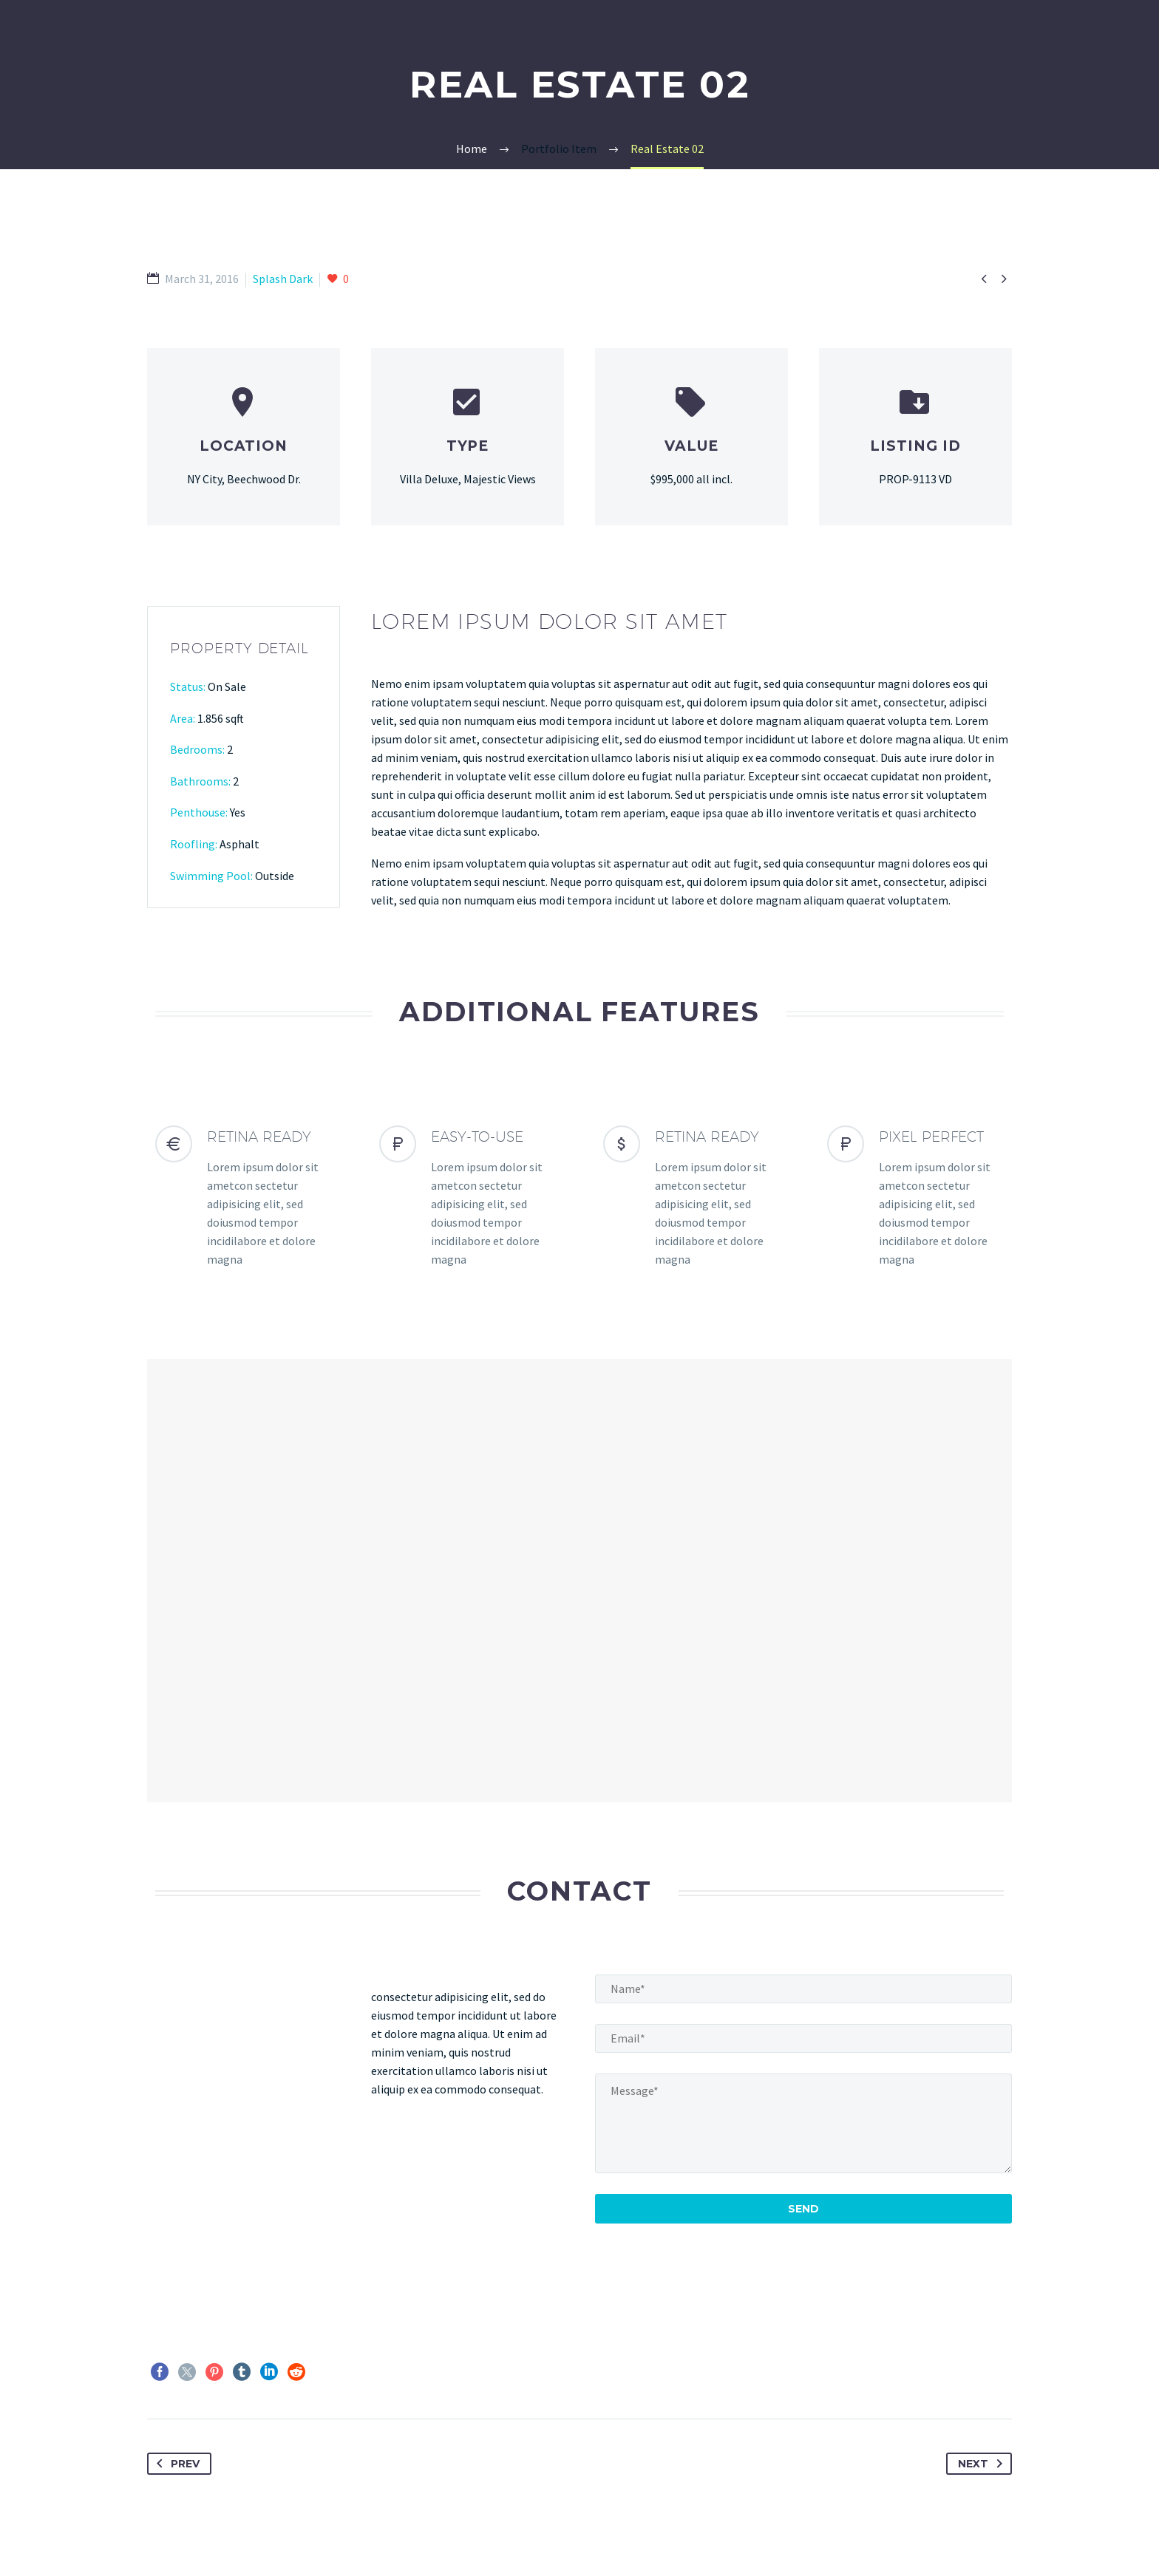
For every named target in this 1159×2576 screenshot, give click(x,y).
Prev (175, 2463)
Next (983, 2463)
